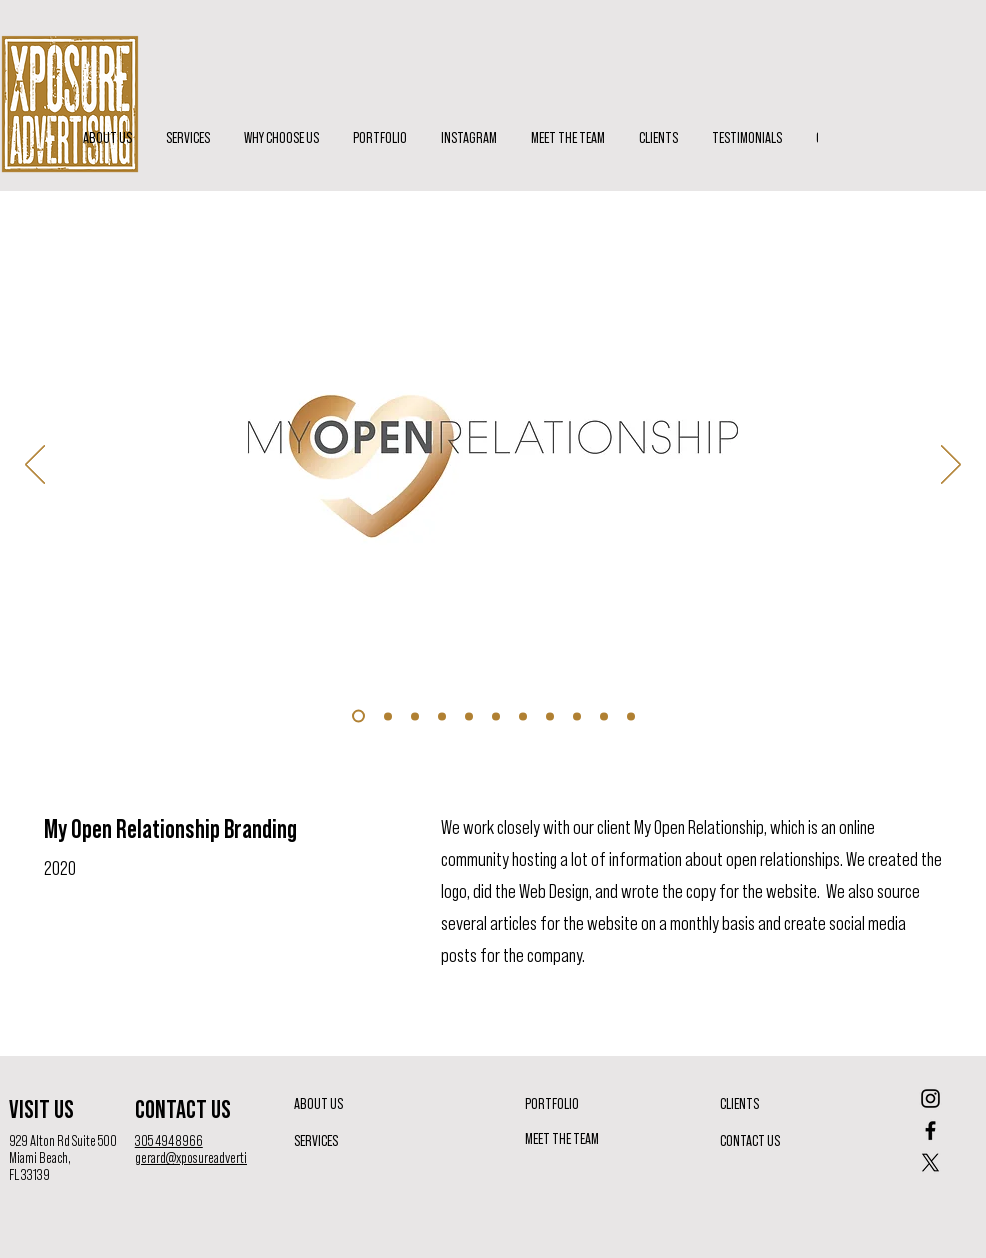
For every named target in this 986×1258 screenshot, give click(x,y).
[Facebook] (930, 1130)
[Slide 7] (631, 716)
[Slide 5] (577, 716)
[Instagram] (930, 1098)
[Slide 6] (604, 716)
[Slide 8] (358, 716)
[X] (930, 1162)
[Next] (951, 466)
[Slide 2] (523, 716)
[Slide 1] (496, 716)
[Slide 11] (442, 716)
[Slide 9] (388, 716)
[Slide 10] (415, 716)
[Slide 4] (550, 716)
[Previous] (35, 466)
